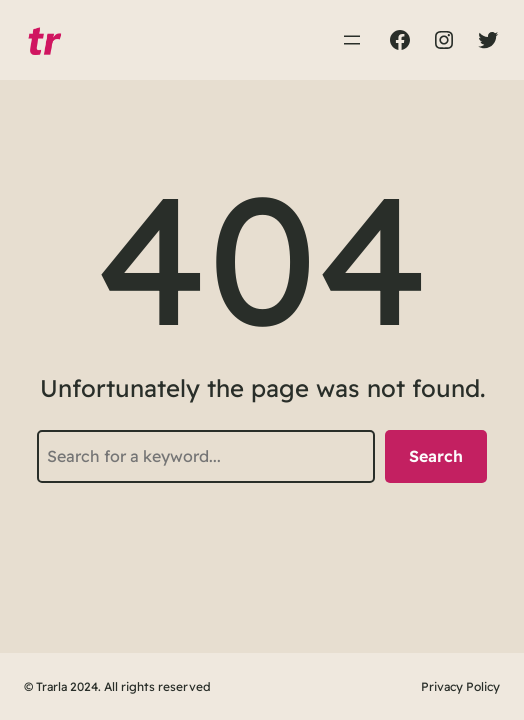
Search (436, 456)
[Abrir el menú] (352, 40)
